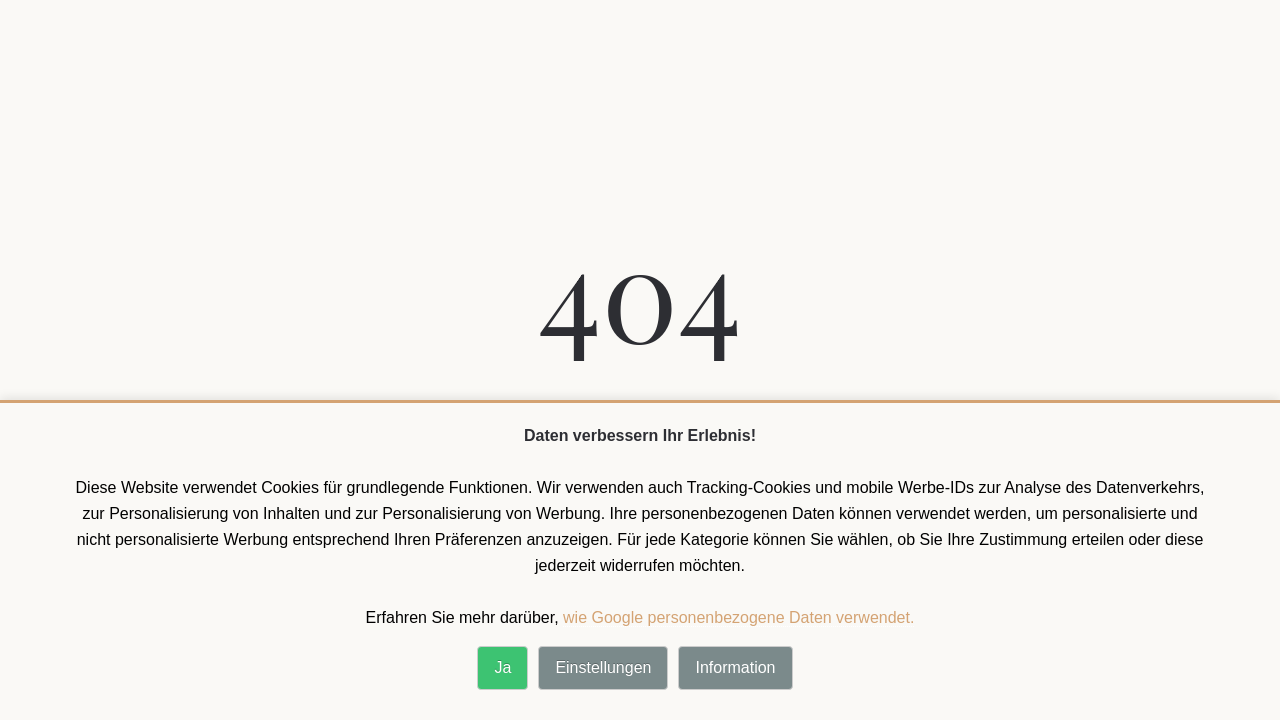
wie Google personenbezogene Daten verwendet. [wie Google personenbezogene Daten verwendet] (738, 617)
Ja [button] (502, 667)
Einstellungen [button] (603, 667)
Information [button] (735, 667)
